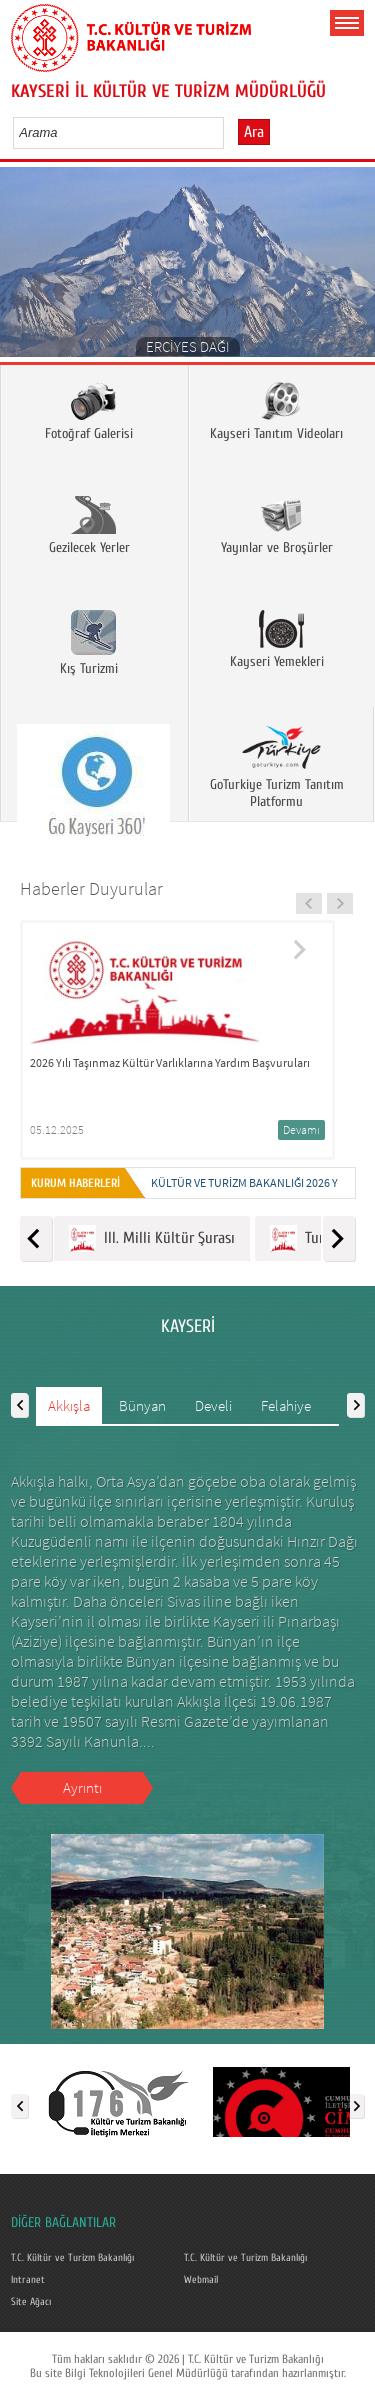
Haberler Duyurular (91, 888)
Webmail (201, 2280)
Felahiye (286, 1405)
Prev (22, 268)
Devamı (301, 1129)
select (229, 132)
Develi (213, 1405)
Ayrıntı (82, 1787)
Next (352, 268)
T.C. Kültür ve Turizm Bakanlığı (72, 2258)
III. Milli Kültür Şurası (152, 1238)
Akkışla (69, 1405)
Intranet (28, 2280)
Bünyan (142, 1405)
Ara (254, 132)
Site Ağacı (31, 2302)
